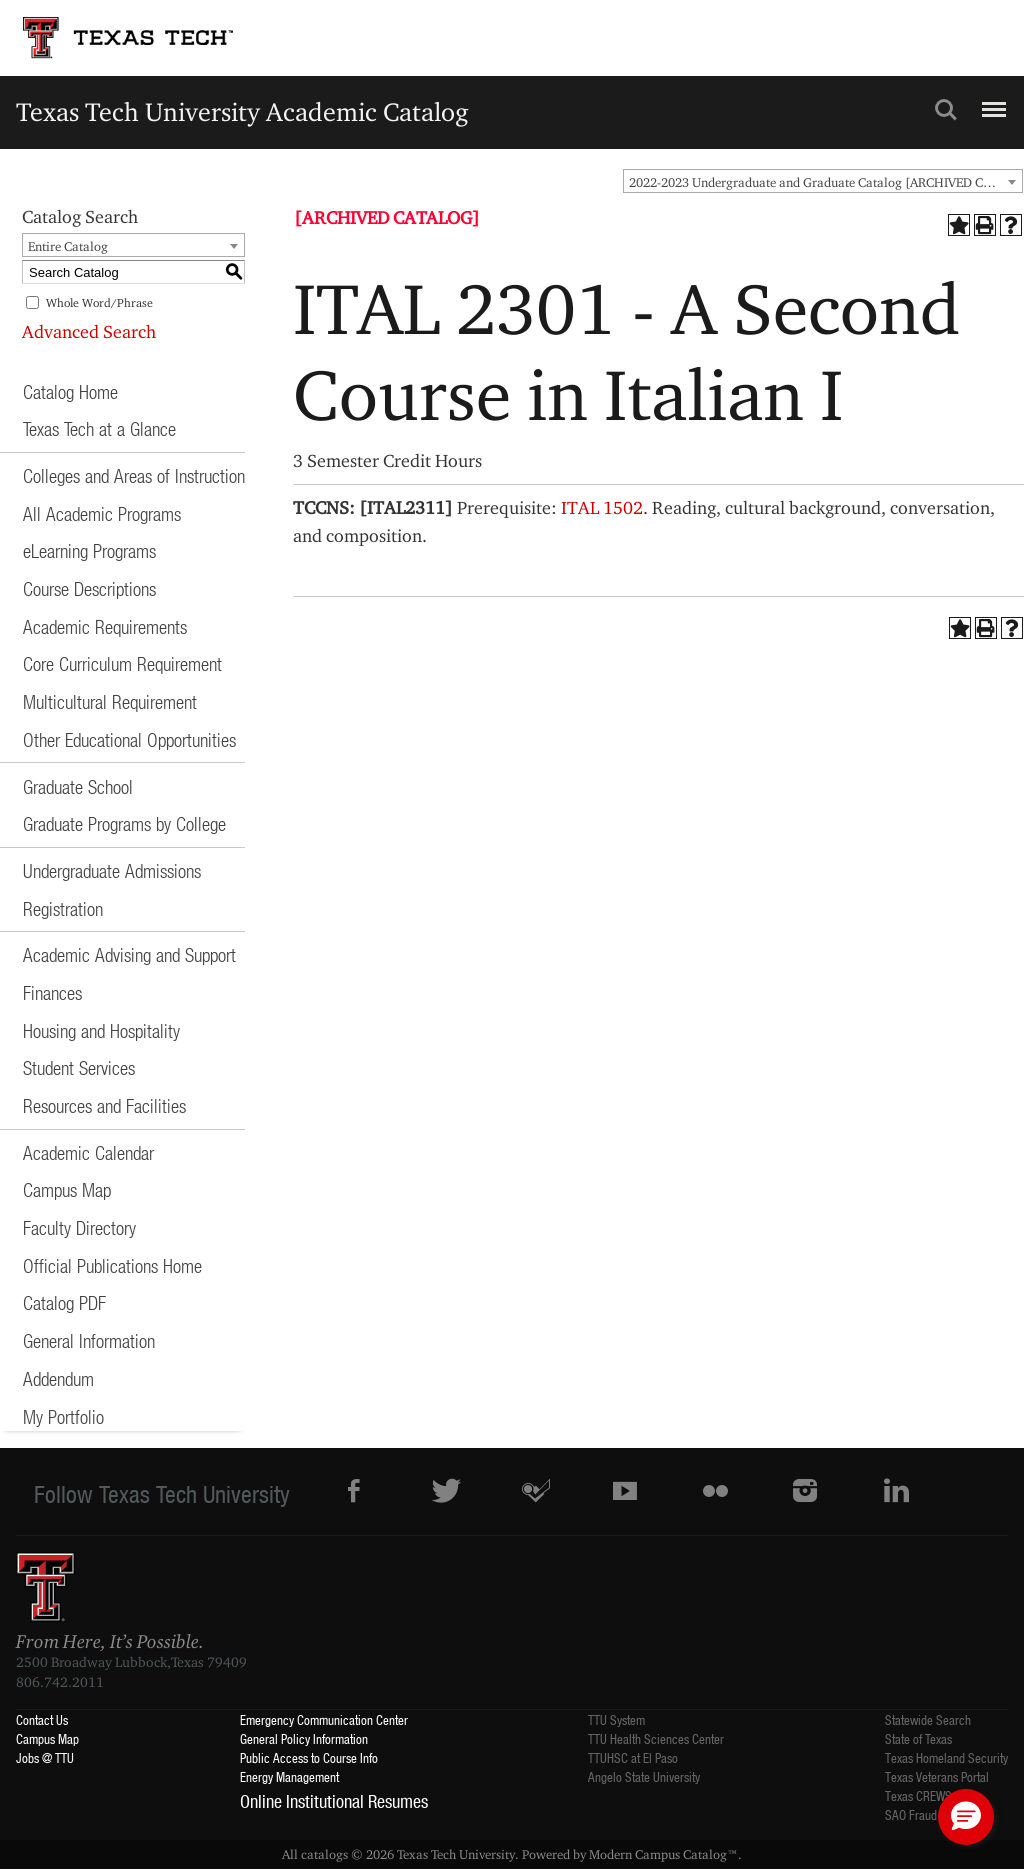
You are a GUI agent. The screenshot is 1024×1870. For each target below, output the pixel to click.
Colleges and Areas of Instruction (134, 475)
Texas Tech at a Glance (99, 428)
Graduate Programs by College (124, 823)
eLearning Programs (89, 550)
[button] (966, 1817)
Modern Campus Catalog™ (663, 1854)
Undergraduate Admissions (112, 870)
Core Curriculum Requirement (122, 663)
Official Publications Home (112, 1265)
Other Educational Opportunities (129, 739)
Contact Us (42, 1719)
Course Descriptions (89, 588)
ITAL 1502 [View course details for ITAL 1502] (602, 507)
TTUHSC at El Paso (633, 1757)
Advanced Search (89, 331)
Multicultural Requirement (110, 701)
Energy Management (289, 1776)
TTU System (616, 1719)
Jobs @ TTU (45, 1757)
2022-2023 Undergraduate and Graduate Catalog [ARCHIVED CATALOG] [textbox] (825, 182)
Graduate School (78, 786)
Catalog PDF (64, 1302)
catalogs (324, 1854)
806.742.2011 (60, 1682)
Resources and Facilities (104, 1105)
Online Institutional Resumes (334, 1801)
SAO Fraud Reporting (936, 1814)
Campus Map (67, 1189)
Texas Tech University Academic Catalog (242, 111)
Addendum (58, 1378)
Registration (63, 908)
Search (946, 110)
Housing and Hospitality (101, 1030)
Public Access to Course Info (309, 1757)
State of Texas (918, 1738)
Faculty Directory (79, 1227)
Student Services (79, 1067)
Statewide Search (928, 1719)
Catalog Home (70, 391)
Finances (52, 992)
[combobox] (823, 181)
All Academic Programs (102, 513)
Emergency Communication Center (324, 1719)
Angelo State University (644, 1776)
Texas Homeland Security (946, 1757)
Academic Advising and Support (129, 954)
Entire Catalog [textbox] (68, 246)
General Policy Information (304, 1738)
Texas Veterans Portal (937, 1776)
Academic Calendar (88, 1152)
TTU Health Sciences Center (656, 1738)
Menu (991, 101)
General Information (89, 1340)
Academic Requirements (105, 626)
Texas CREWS (918, 1795)
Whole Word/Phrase (99, 302)
